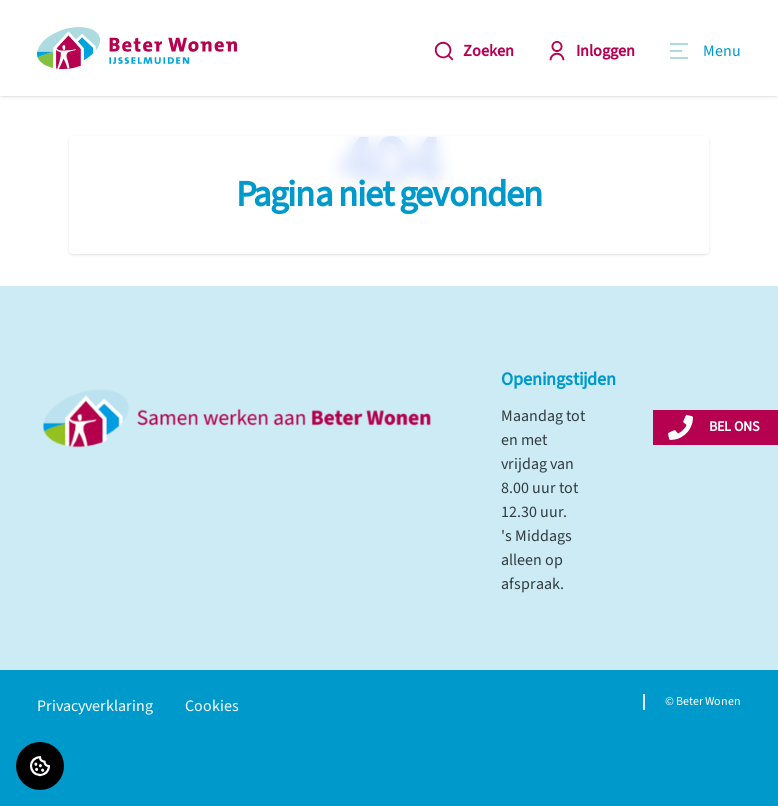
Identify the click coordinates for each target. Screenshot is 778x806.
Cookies (212, 706)
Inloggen (590, 51)
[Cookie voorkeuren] (40, 766)
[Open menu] (704, 51)
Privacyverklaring (95, 706)
